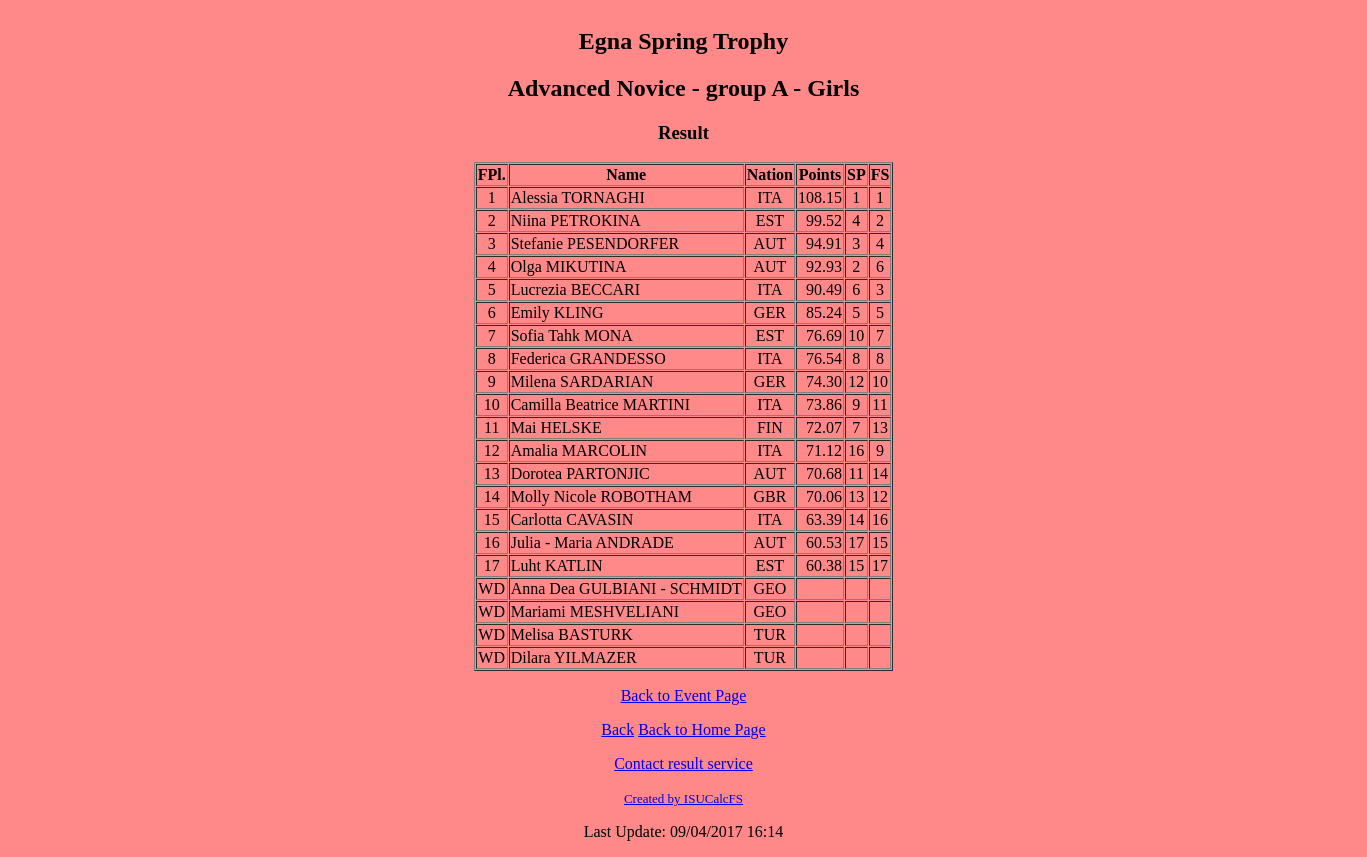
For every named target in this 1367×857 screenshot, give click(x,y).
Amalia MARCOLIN (579, 450)
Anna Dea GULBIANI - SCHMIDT (626, 588)
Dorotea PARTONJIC (580, 473)
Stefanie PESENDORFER (595, 243)
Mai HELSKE (556, 427)
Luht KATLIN (557, 565)
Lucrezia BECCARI (575, 289)
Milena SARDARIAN (582, 381)
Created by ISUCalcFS (683, 798)
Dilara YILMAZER (574, 657)
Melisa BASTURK (572, 634)
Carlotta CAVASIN (572, 519)
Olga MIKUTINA (569, 266)
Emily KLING (557, 312)
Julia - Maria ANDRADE (592, 542)
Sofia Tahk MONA (572, 335)
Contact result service (683, 763)
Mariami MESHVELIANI (595, 611)
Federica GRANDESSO (588, 358)
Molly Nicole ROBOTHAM (601, 496)
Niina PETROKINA (576, 220)
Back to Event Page (684, 695)
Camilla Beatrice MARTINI (600, 404)
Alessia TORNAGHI (578, 197)
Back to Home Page (702, 729)
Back (617, 729)
